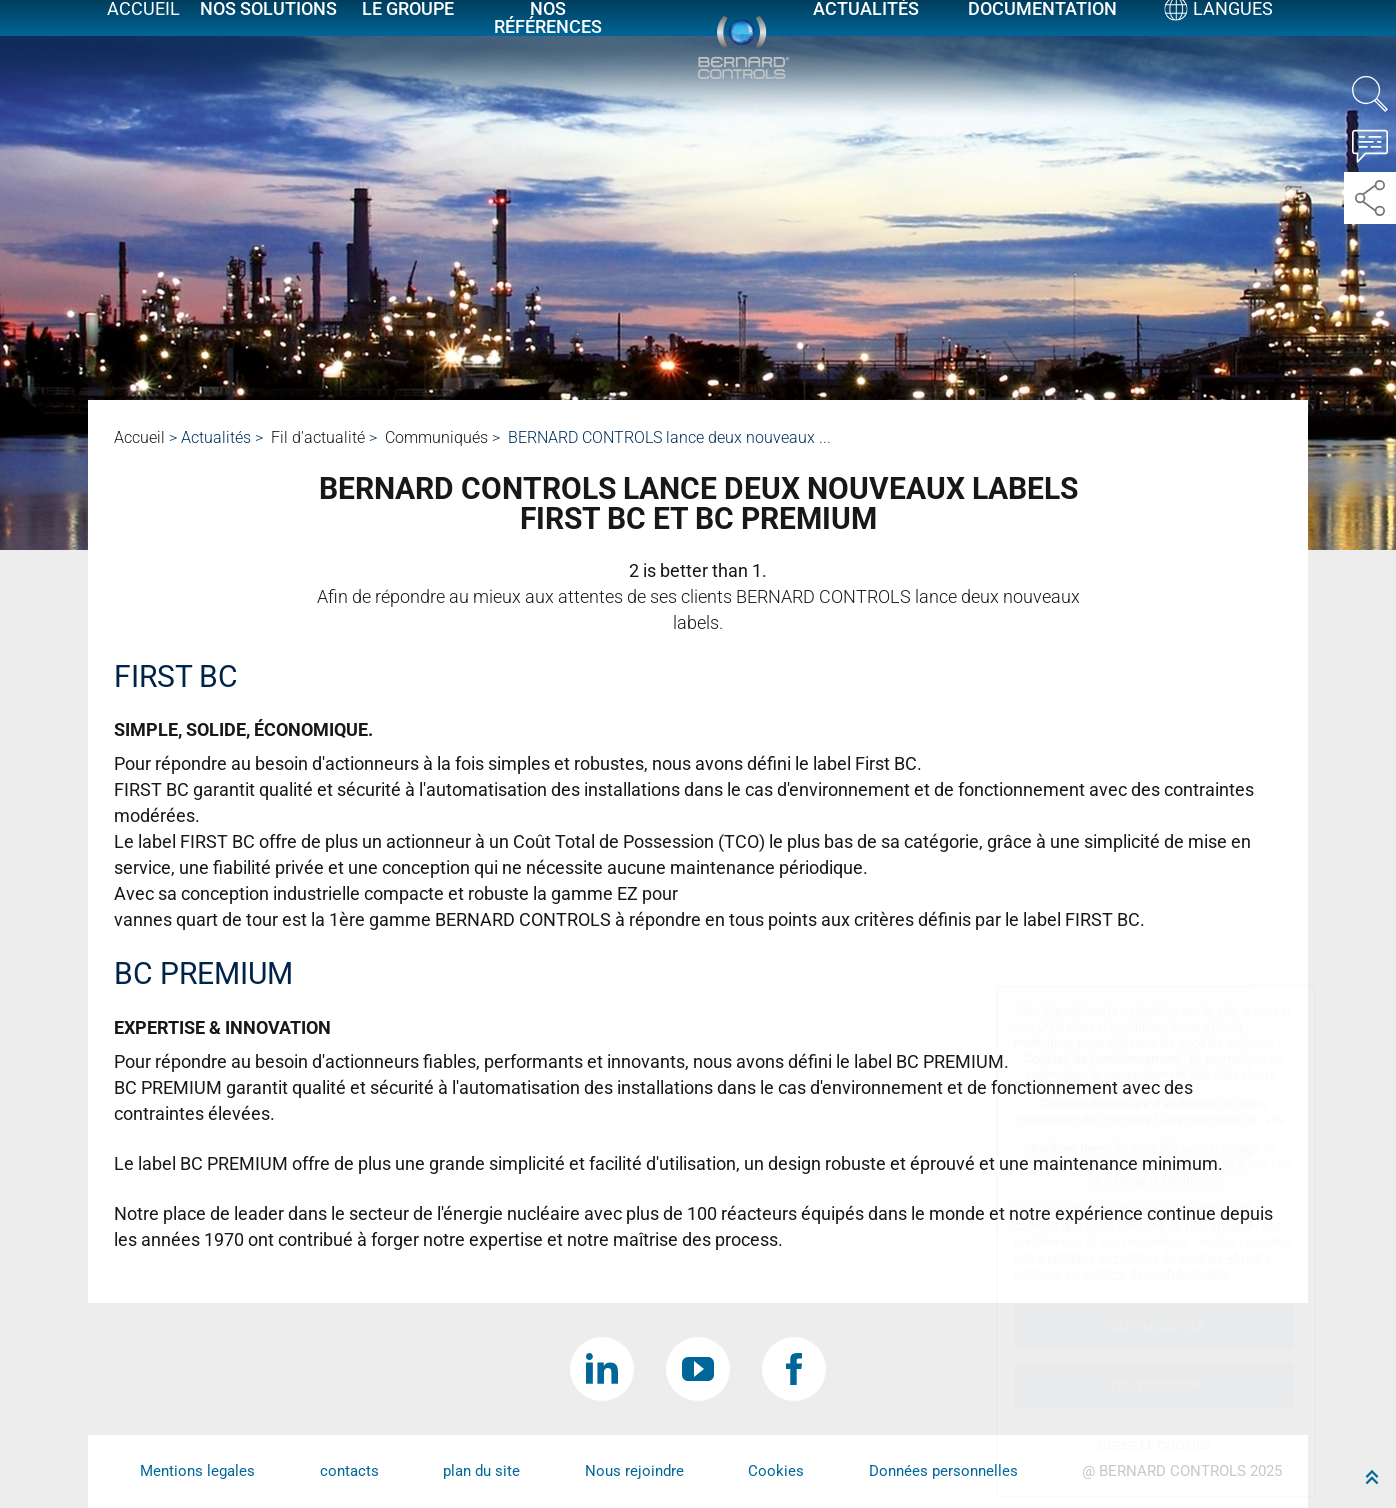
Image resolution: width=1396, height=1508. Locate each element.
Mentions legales (197, 1471)
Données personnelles (943, 1471)
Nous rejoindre (634, 1471)
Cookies (776, 1471)
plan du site (481, 1471)
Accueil (143, 32)
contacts (349, 1471)
